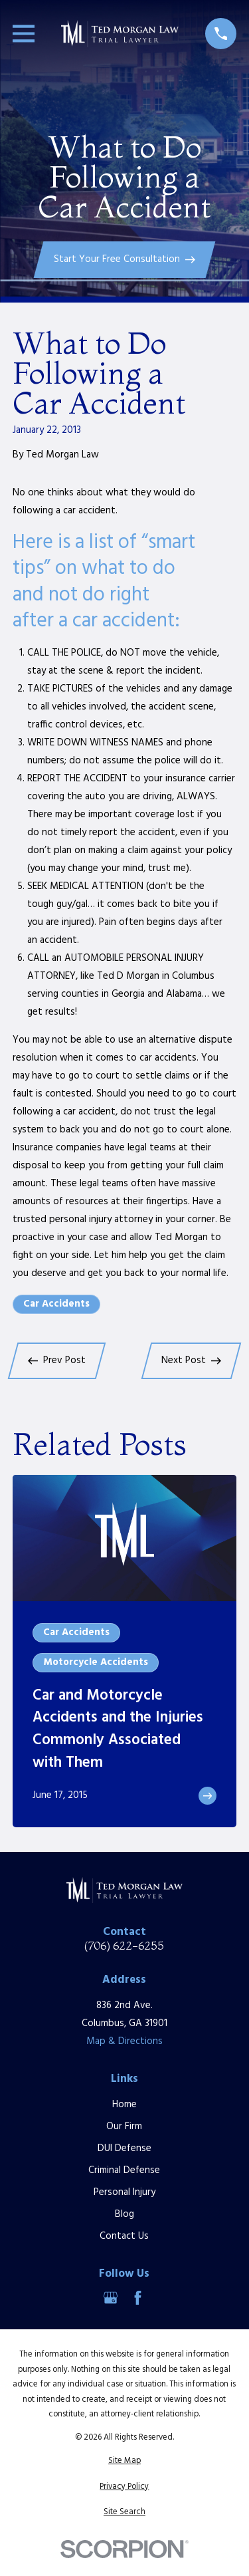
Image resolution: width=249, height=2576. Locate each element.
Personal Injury (124, 2192)
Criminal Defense (124, 2170)
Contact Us (124, 2236)
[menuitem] (124, 2461)
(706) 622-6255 (124, 1946)
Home (124, 2105)
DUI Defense (124, 2148)
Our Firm (124, 2126)
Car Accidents (56, 1304)
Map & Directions (124, 2041)
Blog (124, 2214)
